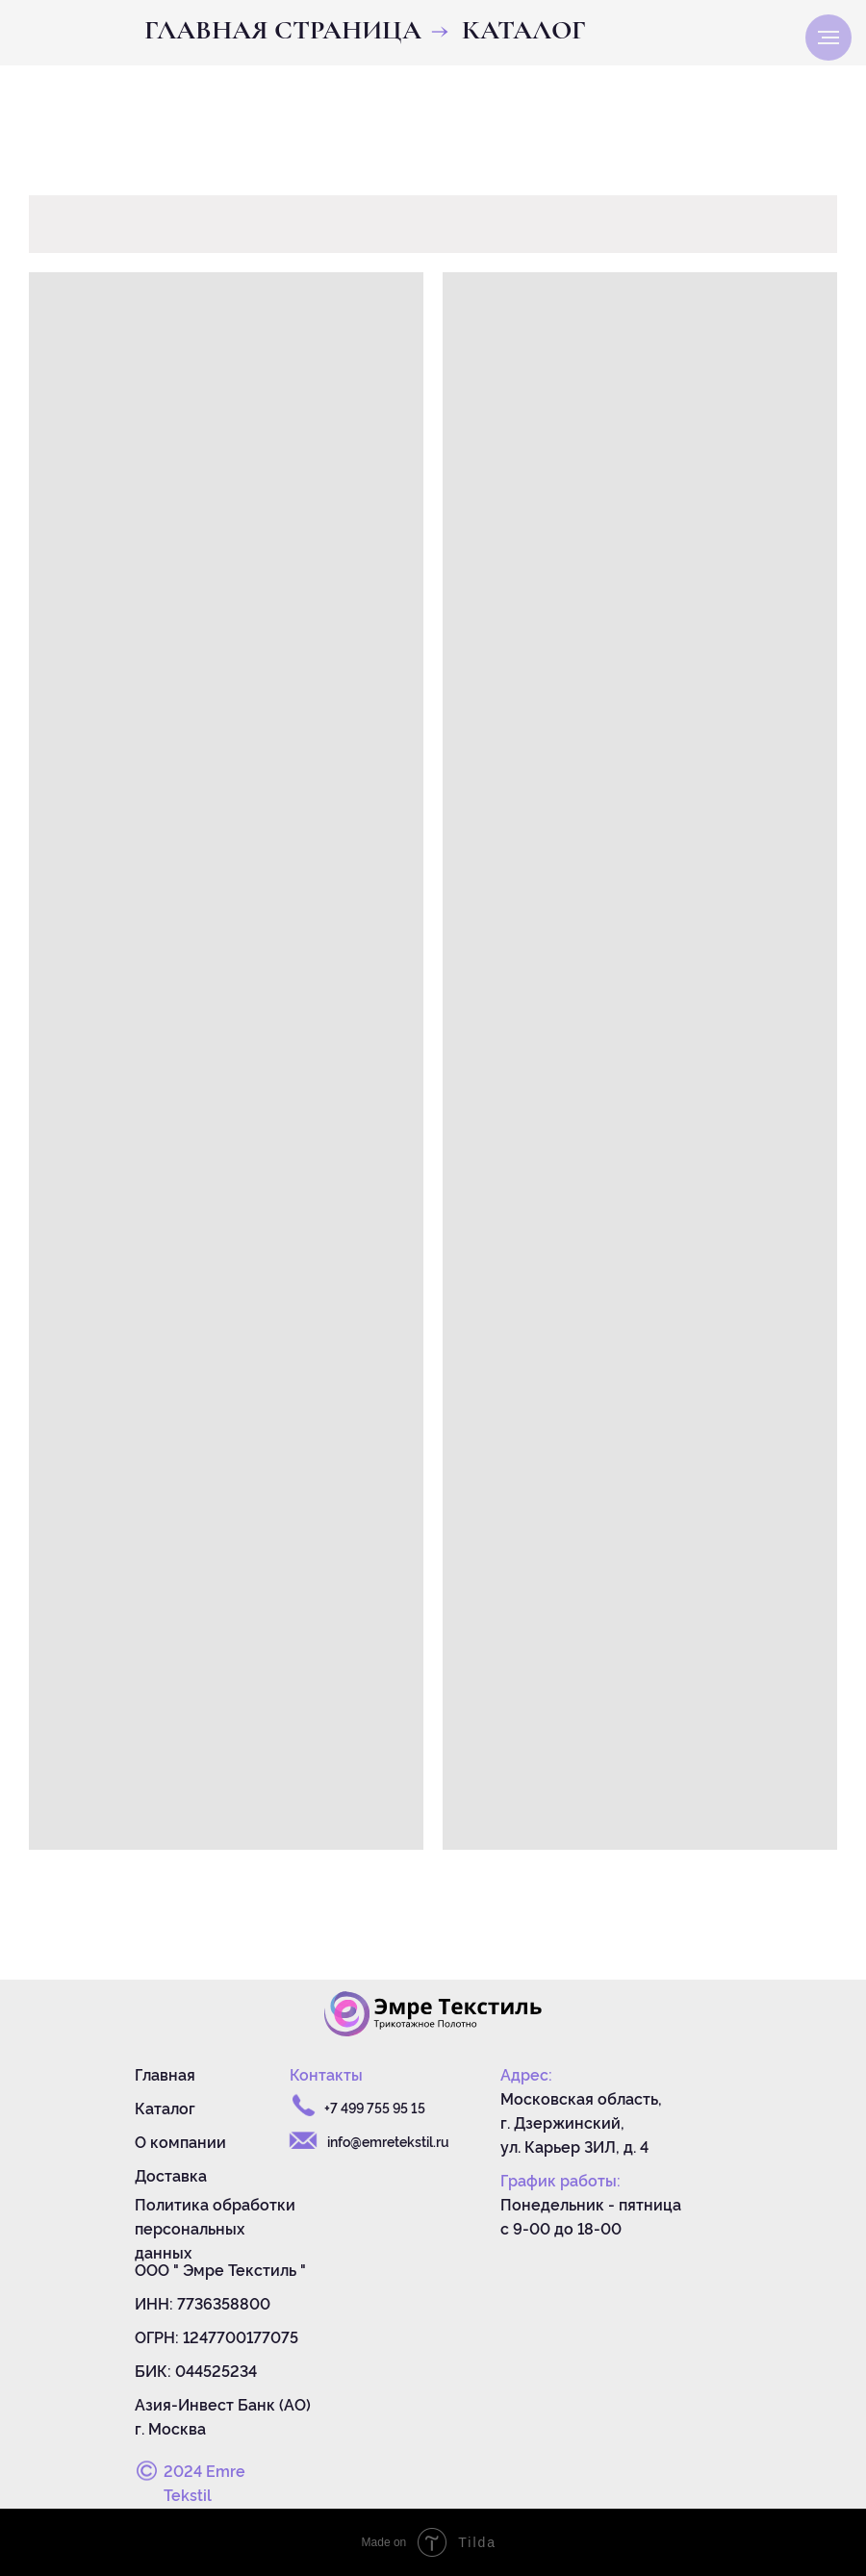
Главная (165, 2073)
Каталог (165, 2107)
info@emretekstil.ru (388, 2141)
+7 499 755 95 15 (374, 2107)
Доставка (171, 2174)
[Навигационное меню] (828, 37)
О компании (180, 2141)
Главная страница (282, 30)
